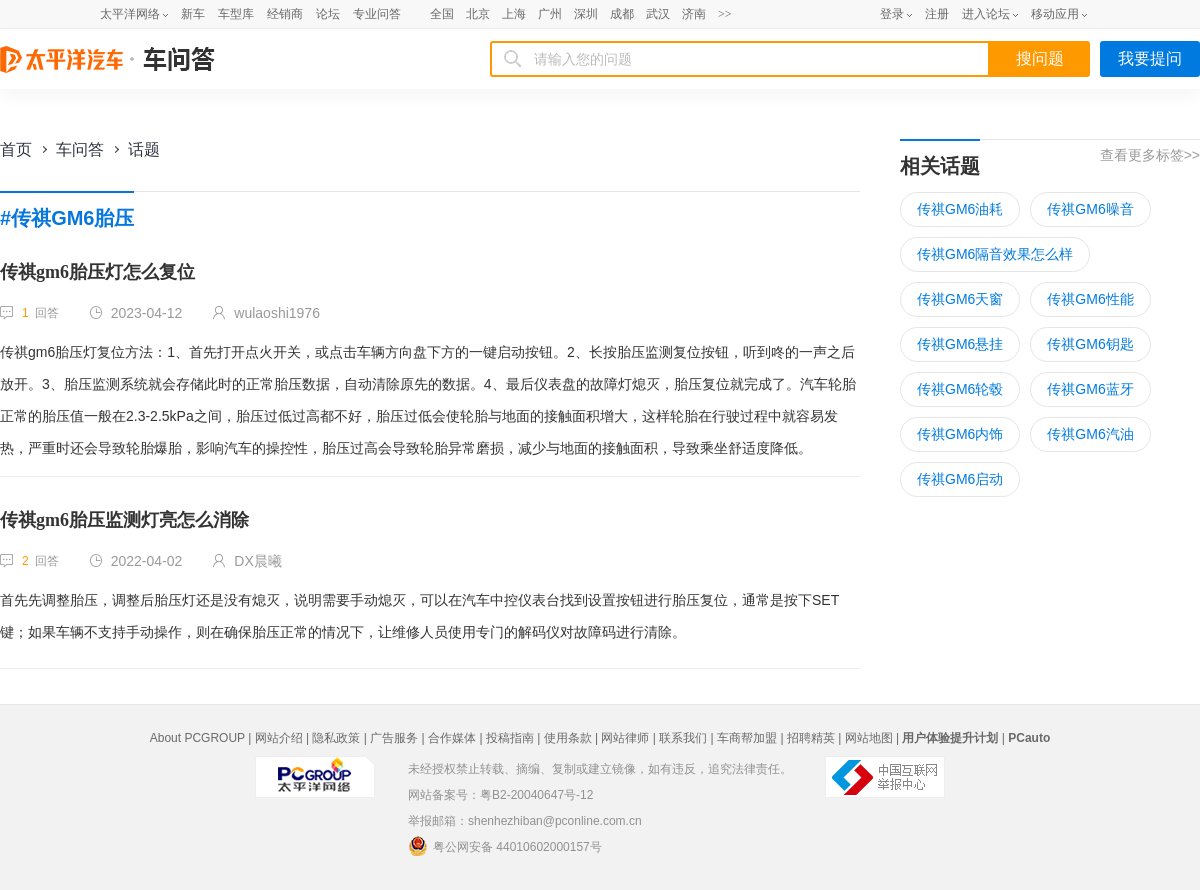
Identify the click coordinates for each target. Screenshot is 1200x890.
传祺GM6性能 (1090, 299)
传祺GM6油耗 (960, 209)
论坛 (328, 14)
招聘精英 (811, 738)
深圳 (586, 14)
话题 (144, 149)
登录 (892, 14)
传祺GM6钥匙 (1090, 344)
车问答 (80, 149)
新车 (193, 14)
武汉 (658, 14)
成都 (622, 14)
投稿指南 (510, 738)
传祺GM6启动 (960, 479)
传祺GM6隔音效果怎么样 (995, 254)
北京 (478, 14)
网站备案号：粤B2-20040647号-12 (500, 795)
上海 (514, 14)
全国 (442, 14)
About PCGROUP (197, 738)
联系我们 (683, 738)
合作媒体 (452, 738)
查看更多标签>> (1150, 155)
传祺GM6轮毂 (960, 389)
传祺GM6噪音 (1090, 209)
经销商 (285, 14)
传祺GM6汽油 (1090, 434)
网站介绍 (279, 738)
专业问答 (377, 14)
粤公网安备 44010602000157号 (505, 846)
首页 (16, 149)
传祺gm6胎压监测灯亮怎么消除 (124, 520)
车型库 (236, 14)
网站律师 (625, 738)
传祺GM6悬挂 (960, 344)
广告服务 (394, 738)
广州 (550, 14)
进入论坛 (986, 14)
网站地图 (869, 738)
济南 (694, 14)
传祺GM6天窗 (960, 299)
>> (725, 14)
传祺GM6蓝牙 (1090, 389)
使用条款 (568, 738)
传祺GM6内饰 (960, 434)
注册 (937, 14)
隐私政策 (336, 738)
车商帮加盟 (747, 738)
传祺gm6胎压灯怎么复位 (97, 272)
